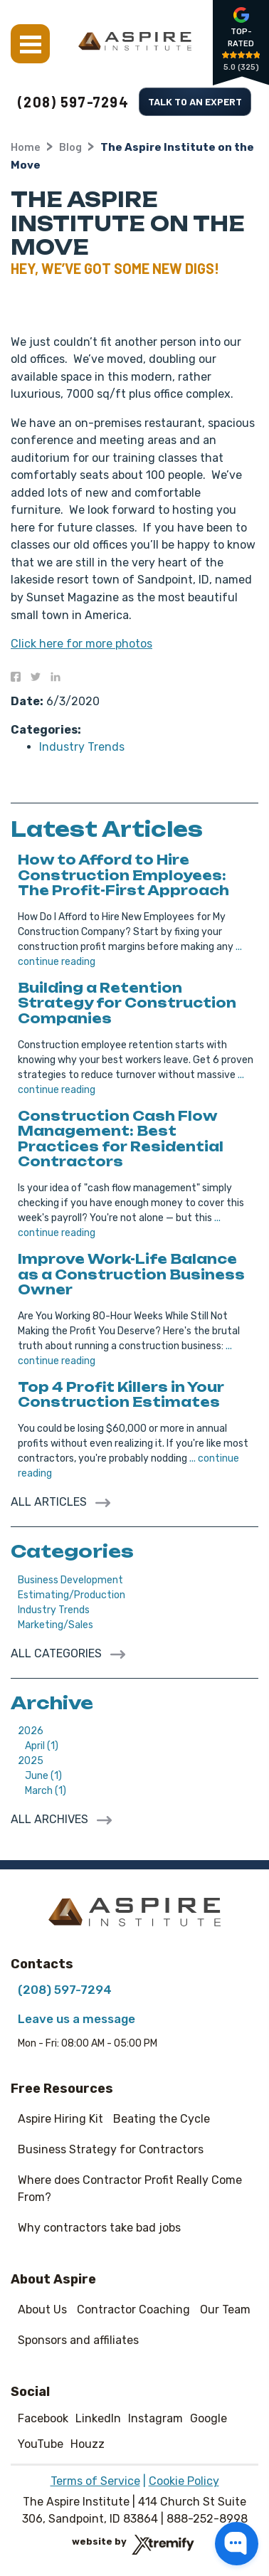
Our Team (225, 2309)
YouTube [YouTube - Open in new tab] (40, 2444)
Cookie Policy (184, 2481)
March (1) (45, 1791)
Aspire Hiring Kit (60, 2119)
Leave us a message (76, 2019)
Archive (52, 1703)
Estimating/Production (71, 1595)
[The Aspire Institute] (134, 41)
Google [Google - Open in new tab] (208, 2418)
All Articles (50, 1502)
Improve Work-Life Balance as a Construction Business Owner (131, 1274)
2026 (30, 1731)
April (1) (41, 1746)
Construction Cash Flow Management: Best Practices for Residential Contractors (120, 1139)
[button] (236, 2543)
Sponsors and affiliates (78, 2340)
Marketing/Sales (55, 1625)
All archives (51, 1819)
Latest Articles (107, 829)
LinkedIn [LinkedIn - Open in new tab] (98, 2418)
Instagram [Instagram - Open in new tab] (155, 2418)
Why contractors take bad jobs (99, 2227)
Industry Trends (82, 747)
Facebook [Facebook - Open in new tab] (43, 2418)
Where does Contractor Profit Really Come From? (130, 2188)
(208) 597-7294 (73, 101)
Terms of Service (95, 2481)
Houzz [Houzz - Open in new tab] (87, 2444)
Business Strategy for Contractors (111, 2149)
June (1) (43, 1776)
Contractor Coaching (133, 2309)
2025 (30, 1761)
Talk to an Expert (195, 101)
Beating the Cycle (161, 2119)
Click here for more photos (81, 643)
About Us (42, 2309)
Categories (72, 1551)
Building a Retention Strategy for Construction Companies (127, 1003)
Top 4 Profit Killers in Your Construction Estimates (121, 1394)
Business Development (70, 1580)
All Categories (58, 1653)
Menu (30, 43)
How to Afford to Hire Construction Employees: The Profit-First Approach (123, 875)
